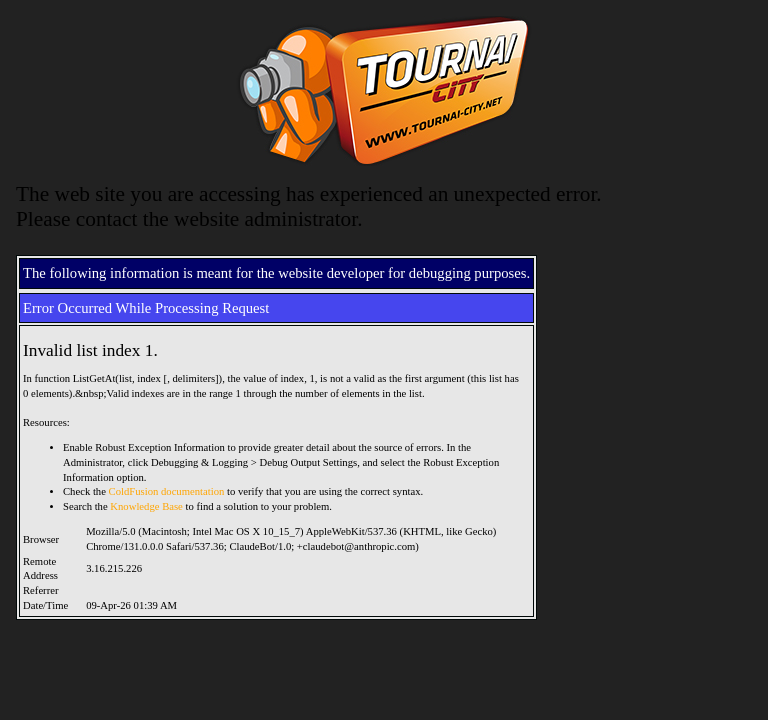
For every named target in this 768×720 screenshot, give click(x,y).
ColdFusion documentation (167, 491)
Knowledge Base (146, 506)
